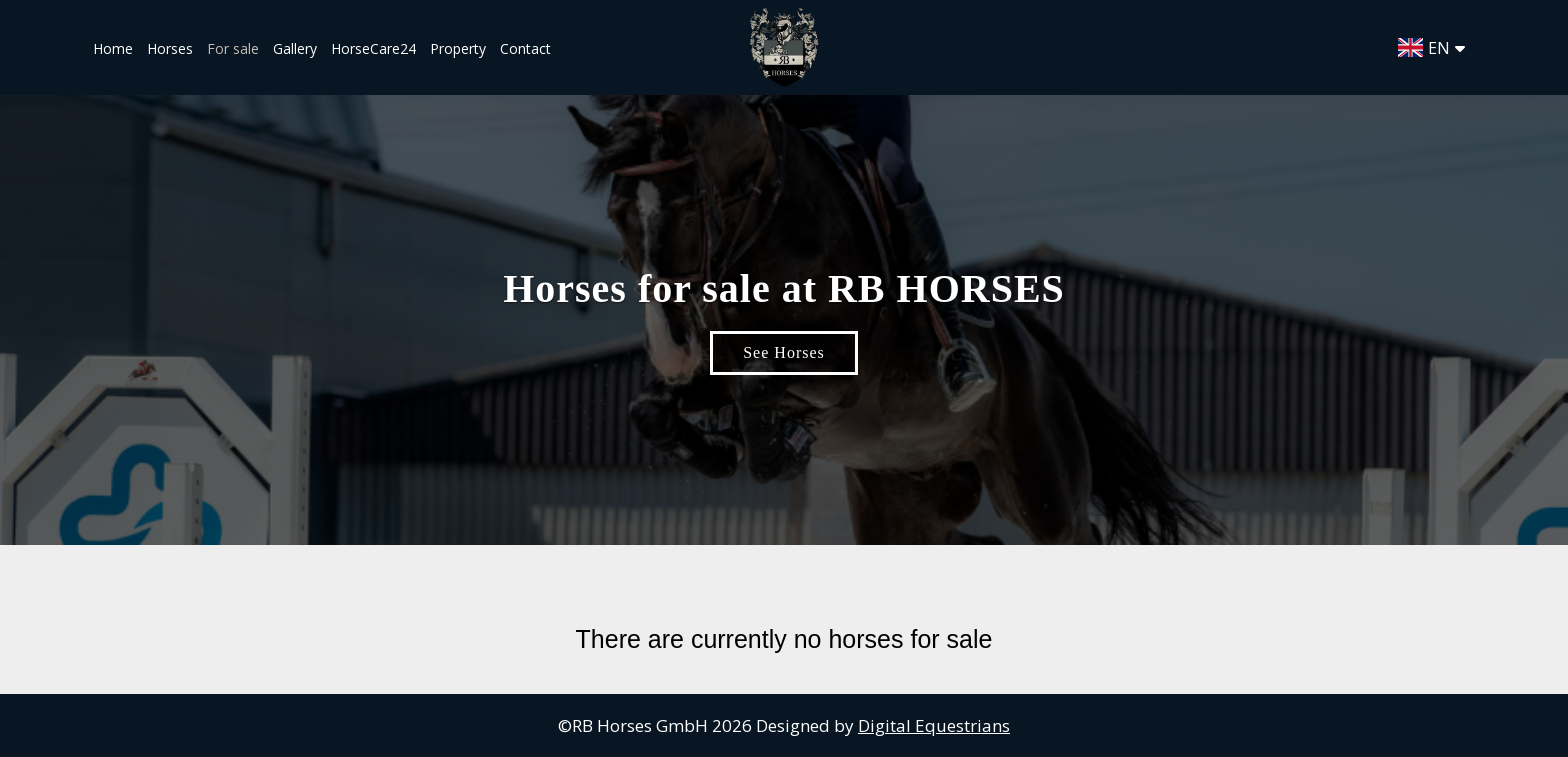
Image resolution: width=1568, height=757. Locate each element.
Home (113, 48)
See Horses (784, 352)
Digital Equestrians (934, 725)
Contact (525, 48)
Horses (170, 48)
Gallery (295, 48)
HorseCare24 (375, 48)
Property (458, 48)
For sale (233, 48)
